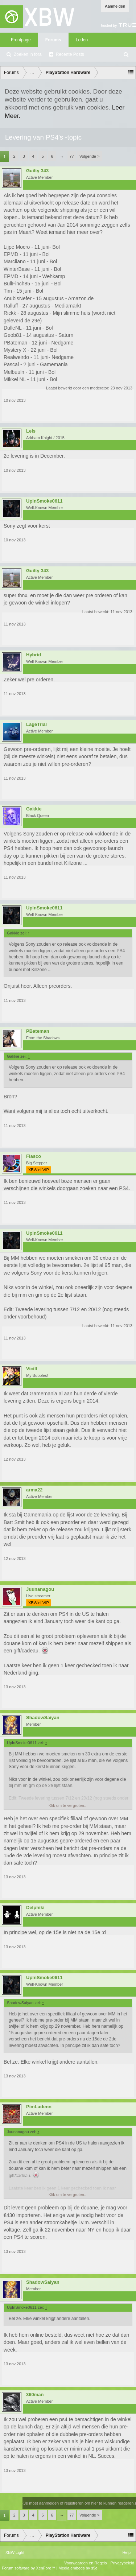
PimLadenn (38, 2106)
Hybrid (33, 654)
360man (35, 2394)
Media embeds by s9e (78, 2568)
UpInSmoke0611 (44, 501)
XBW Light (14, 2552)
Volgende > (89, 156)
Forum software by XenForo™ (29, 2568)
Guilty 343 (37, 170)
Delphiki (35, 1907)
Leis (31, 431)
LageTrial (36, 724)
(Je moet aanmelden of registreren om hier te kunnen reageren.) (79, 2503)
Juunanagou (40, 1589)
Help (126, 2552)
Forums (53, 39)
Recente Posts (70, 54)
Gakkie (34, 809)
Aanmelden (115, 6)
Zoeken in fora (28, 54)
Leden (82, 39)
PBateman (37, 1031)
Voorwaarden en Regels (85, 2563)
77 (71, 156)
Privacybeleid (122, 2563)
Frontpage (21, 39)
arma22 (34, 1490)
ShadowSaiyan (42, 1717)
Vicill (31, 1368)
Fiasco (33, 1156)
